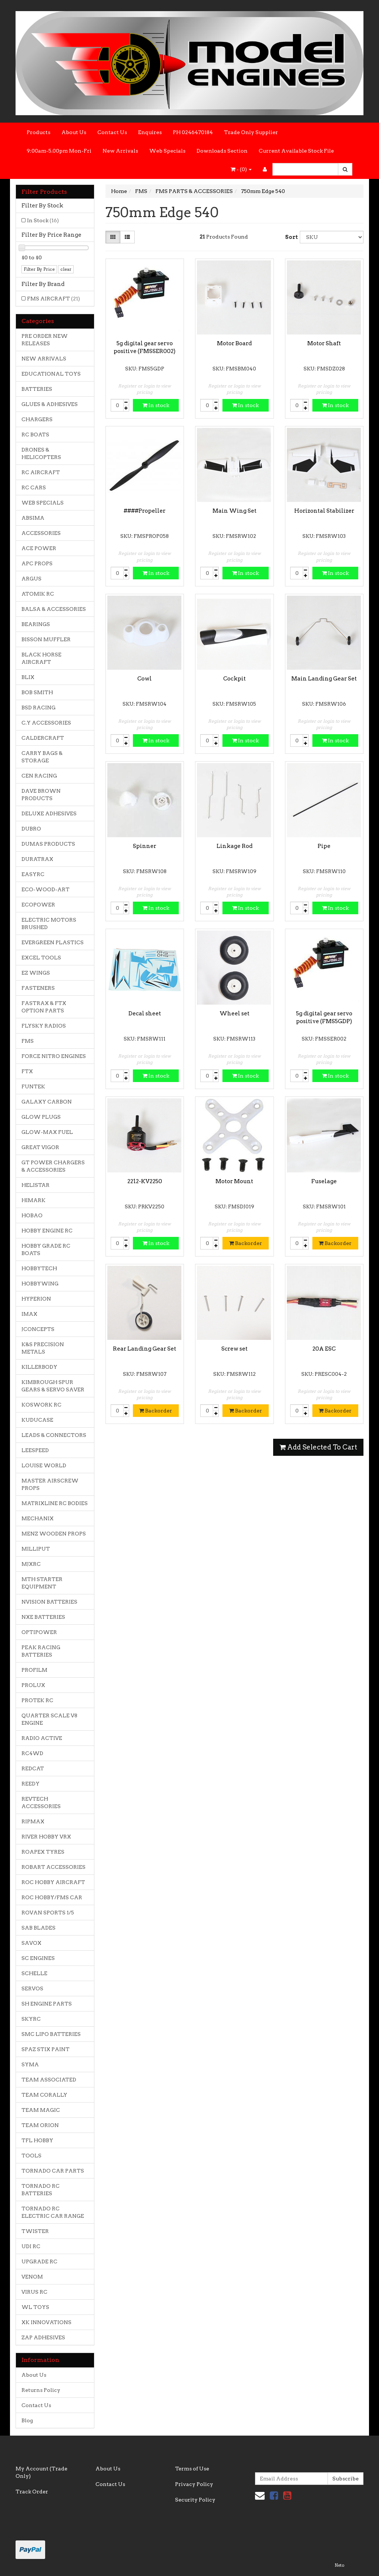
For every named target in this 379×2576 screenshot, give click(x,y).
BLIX (27, 677)
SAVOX (31, 1943)
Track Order (32, 2492)
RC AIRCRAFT (40, 472)
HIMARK (33, 1200)
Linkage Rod (234, 846)
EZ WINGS (35, 973)
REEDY (30, 1784)
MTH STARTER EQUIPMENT (42, 1583)
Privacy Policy (194, 2484)
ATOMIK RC (37, 594)
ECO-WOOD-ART (45, 889)
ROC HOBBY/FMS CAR (51, 1897)
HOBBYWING (39, 1284)
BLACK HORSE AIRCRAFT (41, 658)
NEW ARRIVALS (43, 359)
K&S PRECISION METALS (42, 1348)
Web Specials (167, 151)
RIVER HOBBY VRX (46, 1837)
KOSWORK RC (41, 1405)
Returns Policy (40, 2390)
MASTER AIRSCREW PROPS (49, 1484)
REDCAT (32, 1768)
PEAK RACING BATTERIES (40, 1651)
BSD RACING (38, 707)
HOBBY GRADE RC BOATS (45, 1249)
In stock (155, 405)
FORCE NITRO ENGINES (53, 1056)
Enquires (150, 132)
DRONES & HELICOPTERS (41, 453)
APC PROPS (37, 563)
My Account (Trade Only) (41, 2472)
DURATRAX (37, 859)
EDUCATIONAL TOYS (51, 374)
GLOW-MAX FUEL (47, 1132)
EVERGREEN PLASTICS (52, 942)
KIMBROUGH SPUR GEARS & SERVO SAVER (52, 1385)
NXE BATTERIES (43, 1617)
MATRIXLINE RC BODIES (54, 1503)
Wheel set (234, 1013)
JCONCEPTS (37, 1329)
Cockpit (234, 678)
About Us (73, 132)
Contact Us (112, 132)
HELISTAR (35, 1185)
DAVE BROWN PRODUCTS (41, 794)
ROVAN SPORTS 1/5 (47, 1913)
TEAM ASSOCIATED (48, 2080)
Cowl (144, 678)
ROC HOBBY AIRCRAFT (53, 1882)
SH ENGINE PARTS (46, 2004)
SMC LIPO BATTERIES (51, 2034)
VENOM (32, 2277)
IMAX (29, 1314)
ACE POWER (38, 548)
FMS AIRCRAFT (53, 299)
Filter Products (44, 192)
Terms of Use (192, 2469)
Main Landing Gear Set (324, 678)
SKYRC (31, 2019)
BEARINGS (35, 624)
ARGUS (31, 579)
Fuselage (324, 1181)
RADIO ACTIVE (41, 1738)
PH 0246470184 (193, 132)
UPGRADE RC (39, 2261)
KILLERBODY (39, 1367)
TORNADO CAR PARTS (52, 2171)
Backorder (245, 1243)
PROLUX (33, 1685)
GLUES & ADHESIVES (49, 404)
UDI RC (30, 2246)
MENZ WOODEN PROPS (53, 1534)
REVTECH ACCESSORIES (41, 1802)
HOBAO (32, 1215)
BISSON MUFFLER (46, 639)
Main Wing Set (234, 510)
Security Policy (195, 2500)
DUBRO (31, 829)
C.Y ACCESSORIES (46, 723)
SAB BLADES (38, 1928)
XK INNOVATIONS (46, 2322)
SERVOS (32, 1988)
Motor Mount (234, 1181)
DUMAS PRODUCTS (48, 844)
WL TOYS (35, 2307)
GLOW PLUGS (41, 1117)
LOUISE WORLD (43, 1465)
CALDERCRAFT (42, 738)
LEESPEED (35, 1450)
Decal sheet (144, 1013)
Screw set (234, 1348)
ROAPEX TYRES (42, 1852)
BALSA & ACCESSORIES (53, 609)
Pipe (324, 846)
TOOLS (31, 2156)
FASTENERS (38, 988)
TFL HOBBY (37, 2140)
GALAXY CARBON (46, 1102)
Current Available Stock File (296, 151)
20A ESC (324, 1348)
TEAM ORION (40, 2125)
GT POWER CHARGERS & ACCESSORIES (53, 1166)
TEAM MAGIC (40, 2110)
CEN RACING (39, 776)
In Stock (43, 220)
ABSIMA (32, 518)
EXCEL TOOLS (41, 958)
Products (38, 132)
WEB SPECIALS (42, 503)
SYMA (30, 2064)
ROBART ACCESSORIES (53, 1867)
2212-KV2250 (144, 1181)
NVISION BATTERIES (49, 1602)
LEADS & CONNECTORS (53, 1435)
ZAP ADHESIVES (43, 2337)
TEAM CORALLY (44, 2095)
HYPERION (36, 1299)
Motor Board (234, 343)
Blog (27, 2420)
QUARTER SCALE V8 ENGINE (49, 1719)
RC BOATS (35, 434)
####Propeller (144, 510)
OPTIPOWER (39, 1632)
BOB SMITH (37, 692)
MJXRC (31, 1564)
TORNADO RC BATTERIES (40, 2189)
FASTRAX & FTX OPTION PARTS (43, 1007)
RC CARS (33, 487)
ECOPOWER (38, 905)
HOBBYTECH (39, 1268)
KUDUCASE (37, 1420)
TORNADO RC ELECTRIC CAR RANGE (52, 2212)
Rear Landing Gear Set (144, 1348)
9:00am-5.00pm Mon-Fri (59, 151)
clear (65, 269)
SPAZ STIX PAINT (45, 2049)
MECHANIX (37, 1518)
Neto (339, 2565)
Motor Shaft (324, 343)
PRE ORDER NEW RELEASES (44, 339)
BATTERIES (36, 389)
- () (241, 169)
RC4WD (32, 1753)
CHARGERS (37, 419)
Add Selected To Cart (318, 1447)
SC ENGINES (38, 1958)
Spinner (144, 846)
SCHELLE (34, 1973)
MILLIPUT (35, 1549)
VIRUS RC (34, 2292)
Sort (289, 237)
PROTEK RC (37, 1700)
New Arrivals (120, 151)
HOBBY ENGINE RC (47, 1231)
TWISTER (35, 2231)
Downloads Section (222, 151)
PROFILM (34, 1670)
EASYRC (32, 874)
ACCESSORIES (41, 533)
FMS (27, 1041)
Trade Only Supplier (251, 132)
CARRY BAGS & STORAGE (42, 756)
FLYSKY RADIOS (43, 1026)
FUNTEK (33, 1086)
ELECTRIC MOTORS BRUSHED (48, 923)
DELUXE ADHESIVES (49, 813)
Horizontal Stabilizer (324, 510)
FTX (27, 1071)
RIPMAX (32, 1821)
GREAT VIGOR (40, 1147)
